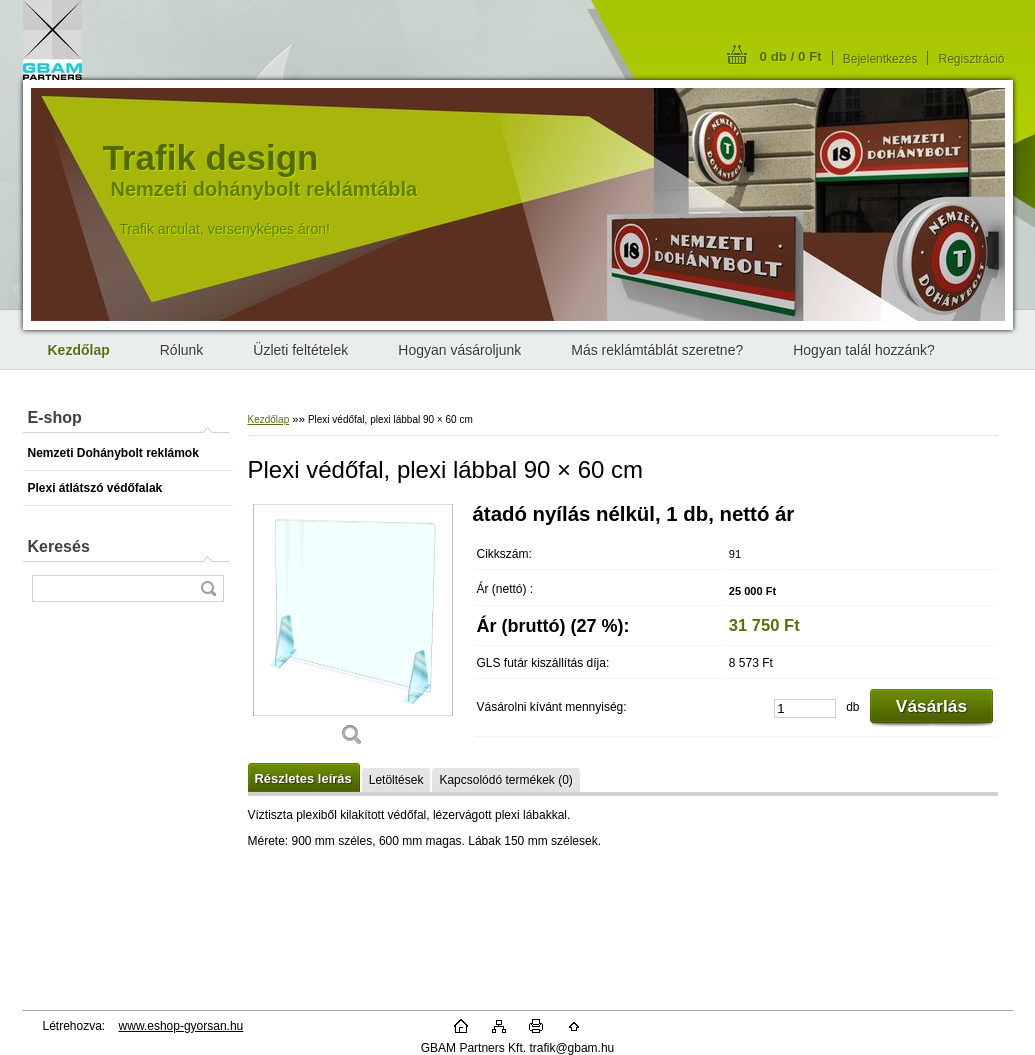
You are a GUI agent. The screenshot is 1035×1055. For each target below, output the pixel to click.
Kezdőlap (269, 419)
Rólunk (182, 350)
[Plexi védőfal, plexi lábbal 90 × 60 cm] (353, 632)
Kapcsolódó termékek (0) (505, 780)
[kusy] (805, 708)
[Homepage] (79, 350)
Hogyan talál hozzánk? (864, 350)
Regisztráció (971, 59)
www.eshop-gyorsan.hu (181, 1026)
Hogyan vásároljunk (459, 350)
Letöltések (396, 780)
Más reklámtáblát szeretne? (657, 350)
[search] (208, 588)
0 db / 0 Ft (791, 56)
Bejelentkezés (880, 59)
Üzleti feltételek (300, 350)
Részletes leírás (303, 778)
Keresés (59, 546)
